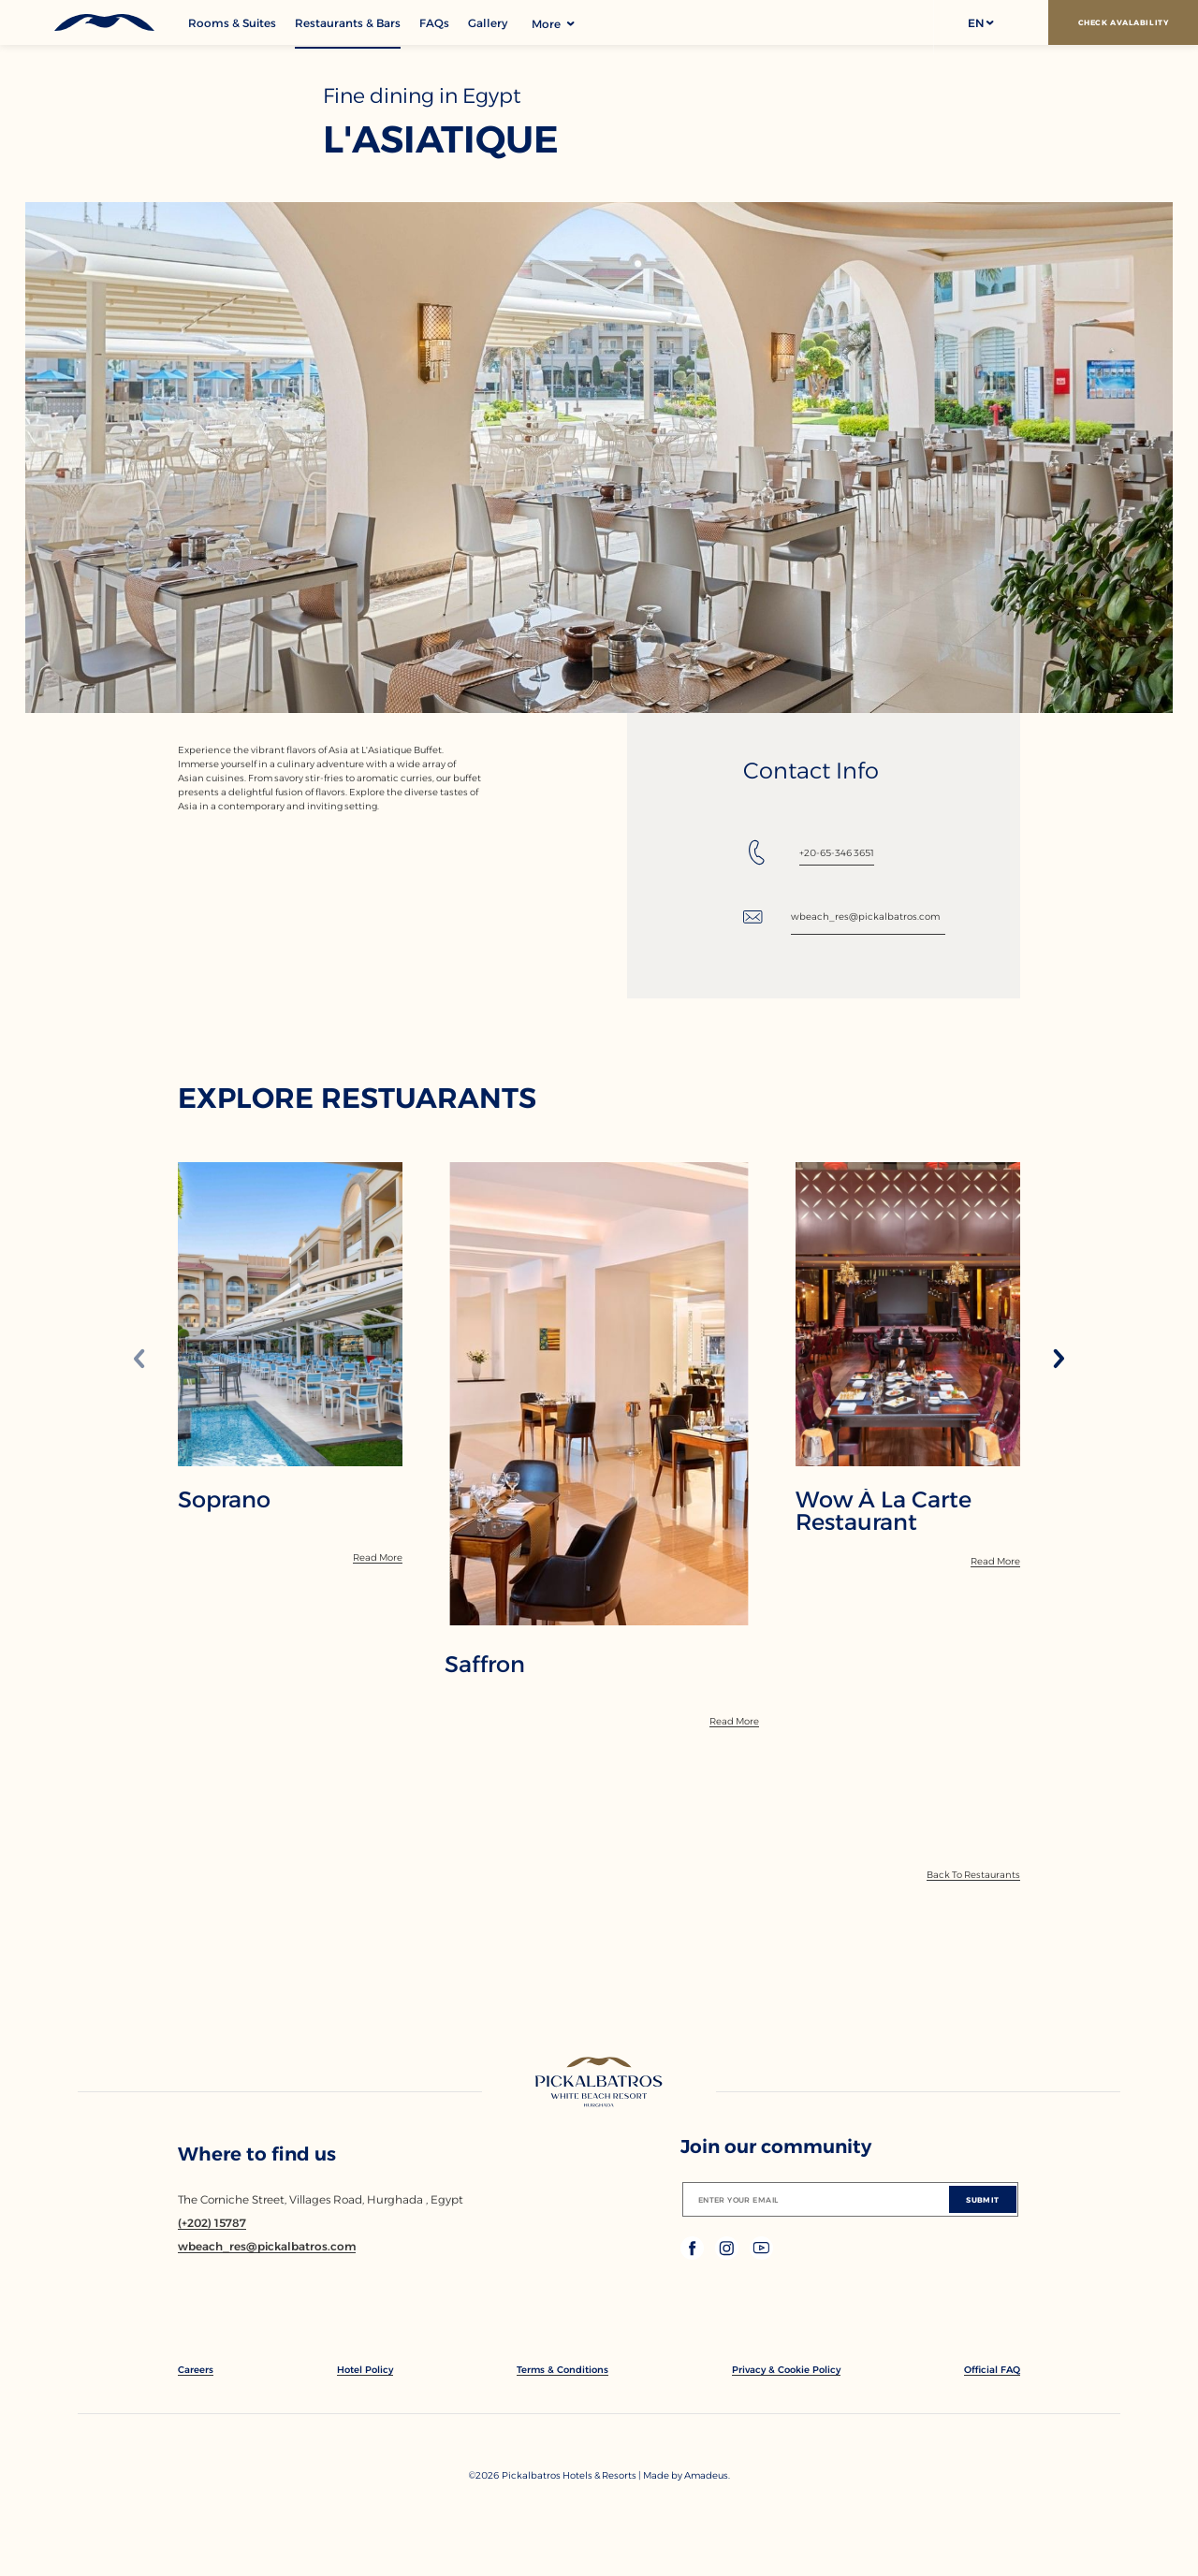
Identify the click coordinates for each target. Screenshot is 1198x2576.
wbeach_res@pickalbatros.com (865, 916)
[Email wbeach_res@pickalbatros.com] (267, 2246)
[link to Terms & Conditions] (562, 2370)
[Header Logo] (94, 22)
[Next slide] (1058, 1360)
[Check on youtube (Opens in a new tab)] (761, 2254)
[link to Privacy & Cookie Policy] (786, 2370)
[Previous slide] (139, 1360)
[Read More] (377, 1557)
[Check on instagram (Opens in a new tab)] (729, 2254)
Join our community (775, 2146)
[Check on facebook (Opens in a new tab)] (694, 2254)
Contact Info (811, 771)
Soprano (224, 1500)
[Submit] (982, 2199)
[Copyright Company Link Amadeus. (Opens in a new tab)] (707, 2475)
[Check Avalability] (1123, 22)
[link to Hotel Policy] (365, 2370)
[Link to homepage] (599, 2084)
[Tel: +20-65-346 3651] (808, 852)
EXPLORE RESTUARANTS (357, 1098)
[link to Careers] (195, 2370)
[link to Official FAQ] (992, 2370)
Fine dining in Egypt (422, 96)
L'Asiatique (441, 139)
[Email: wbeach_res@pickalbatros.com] (844, 917)
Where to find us (257, 2154)
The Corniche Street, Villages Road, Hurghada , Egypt (320, 2199)
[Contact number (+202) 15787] (212, 2223)
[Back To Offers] (973, 1875)
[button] (980, 22)
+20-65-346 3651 (836, 853)
